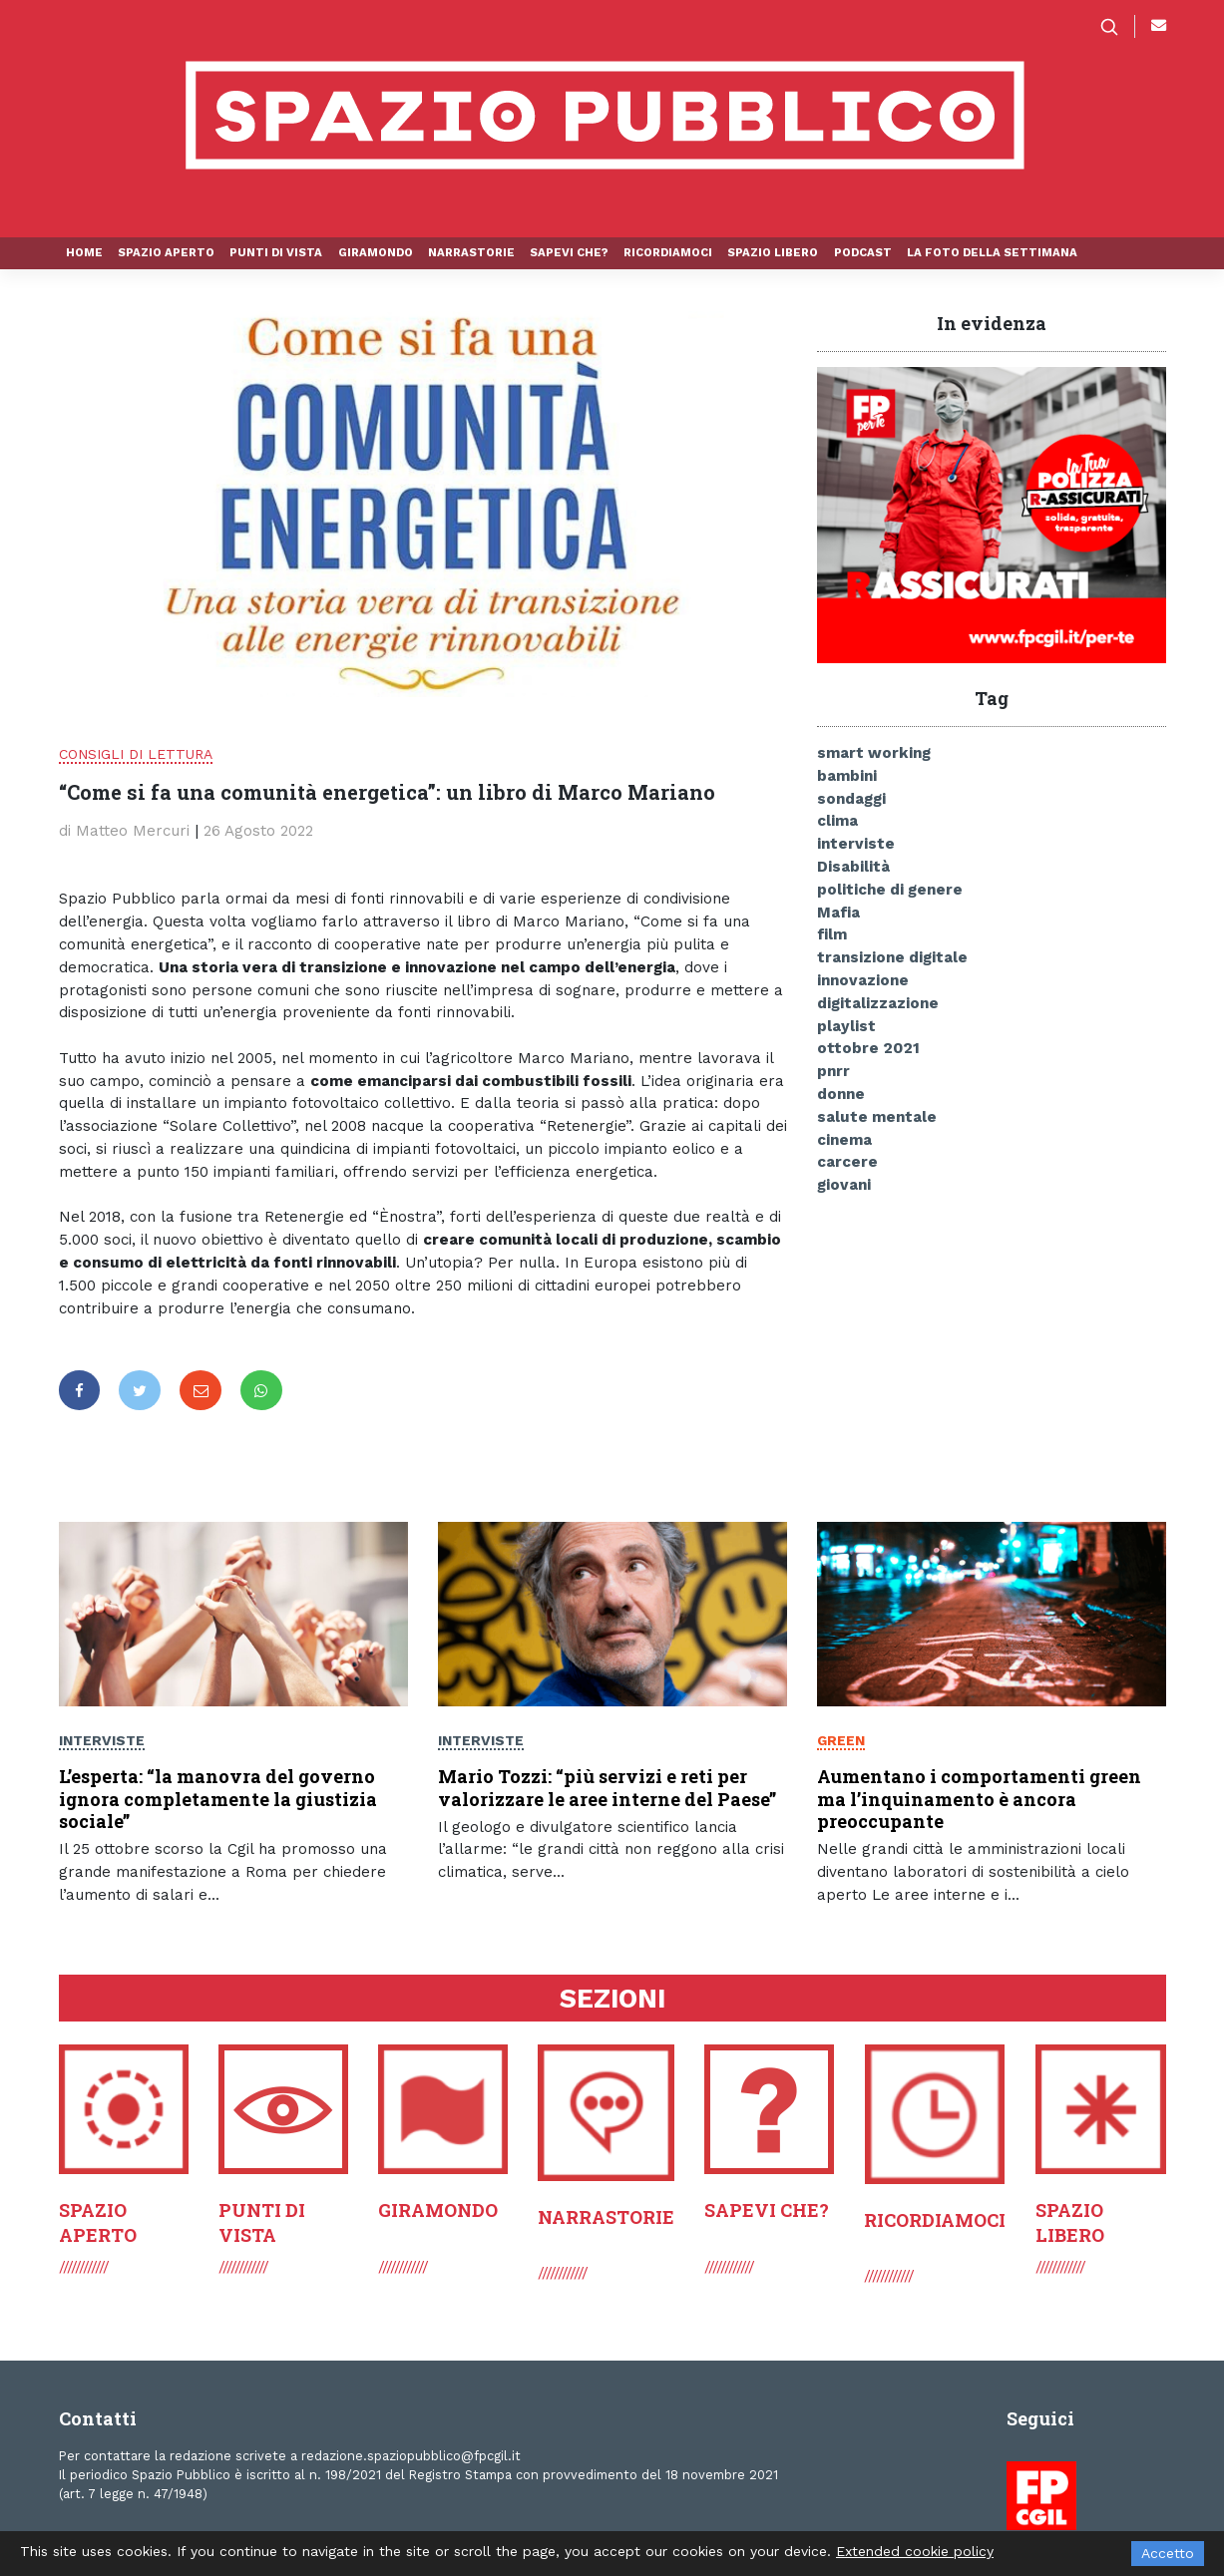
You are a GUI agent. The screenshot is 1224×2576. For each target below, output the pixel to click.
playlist (846, 1026)
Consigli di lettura (135, 754)
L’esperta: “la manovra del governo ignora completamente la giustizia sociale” (218, 1799)
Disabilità (853, 867)
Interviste (102, 1741)
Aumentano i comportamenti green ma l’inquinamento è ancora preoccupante (979, 1798)
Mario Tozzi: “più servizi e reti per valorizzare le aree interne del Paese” (607, 1788)
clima (837, 821)
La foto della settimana (992, 252)
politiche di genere (890, 890)
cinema (844, 1140)
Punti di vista (275, 252)
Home (84, 252)
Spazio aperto (166, 252)
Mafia (838, 912)
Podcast (863, 252)
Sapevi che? (569, 252)
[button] (1116, 26)
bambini (847, 776)
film (832, 934)
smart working (874, 753)
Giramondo (375, 252)
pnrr (833, 1071)
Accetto (1167, 2553)
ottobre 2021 (868, 1048)
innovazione (863, 980)
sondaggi (851, 799)
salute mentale (877, 1117)
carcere (847, 1162)
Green (841, 1740)
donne (841, 1094)
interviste (856, 844)
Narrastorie (471, 252)
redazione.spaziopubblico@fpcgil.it (411, 2455)
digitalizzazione (878, 1003)
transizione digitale (892, 957)
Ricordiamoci (667, 252)
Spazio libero (772, 252)
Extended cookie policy (915, 2551)
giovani (844, 1185)
